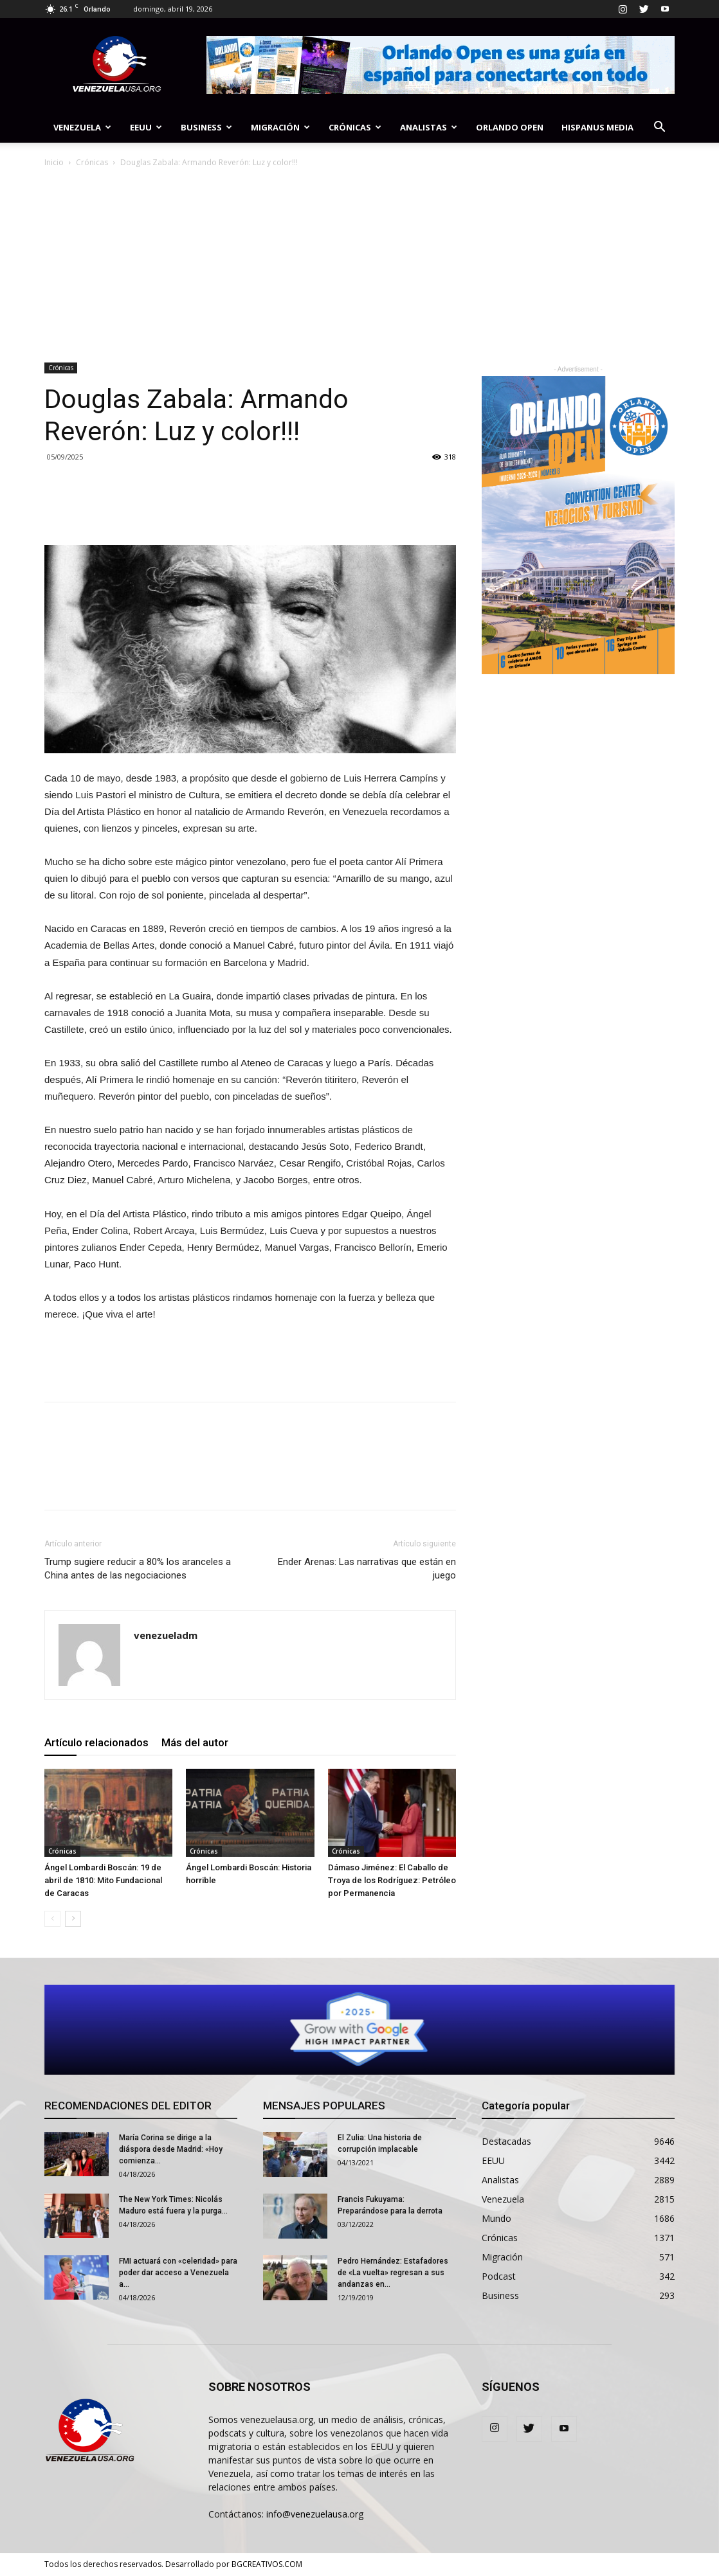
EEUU (146, 127)
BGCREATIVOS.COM (267, 2564)
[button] (659, 128)
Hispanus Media (597, 127)
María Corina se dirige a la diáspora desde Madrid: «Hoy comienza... (171, 2149)
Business (206, 127)
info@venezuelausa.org (314, 2514)
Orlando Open (509, 127)
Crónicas (355, 127)
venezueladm (165, 1635)
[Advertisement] (359, 266)
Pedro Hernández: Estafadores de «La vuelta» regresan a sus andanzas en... (393, 2273)
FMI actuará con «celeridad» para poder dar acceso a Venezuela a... (178, 2273)
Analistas (428, 127)
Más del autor (194, 1742)
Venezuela (82, 127)
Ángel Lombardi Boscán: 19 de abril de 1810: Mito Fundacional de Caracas (103, 1880)
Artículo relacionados (96, 1742)
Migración (280, 127)
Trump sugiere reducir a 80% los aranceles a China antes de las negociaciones (137, 1568)
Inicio (54, 162)
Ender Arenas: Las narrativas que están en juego (367, 1568)
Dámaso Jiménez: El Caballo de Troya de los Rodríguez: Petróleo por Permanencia (392, 1880)
